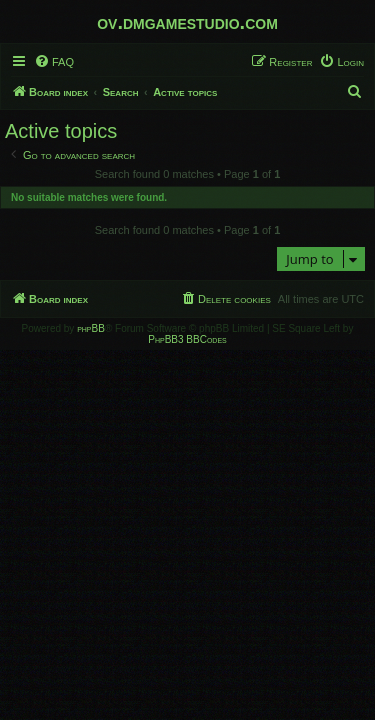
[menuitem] (54, 62)
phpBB (91, 328)
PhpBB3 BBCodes (187, 339)
